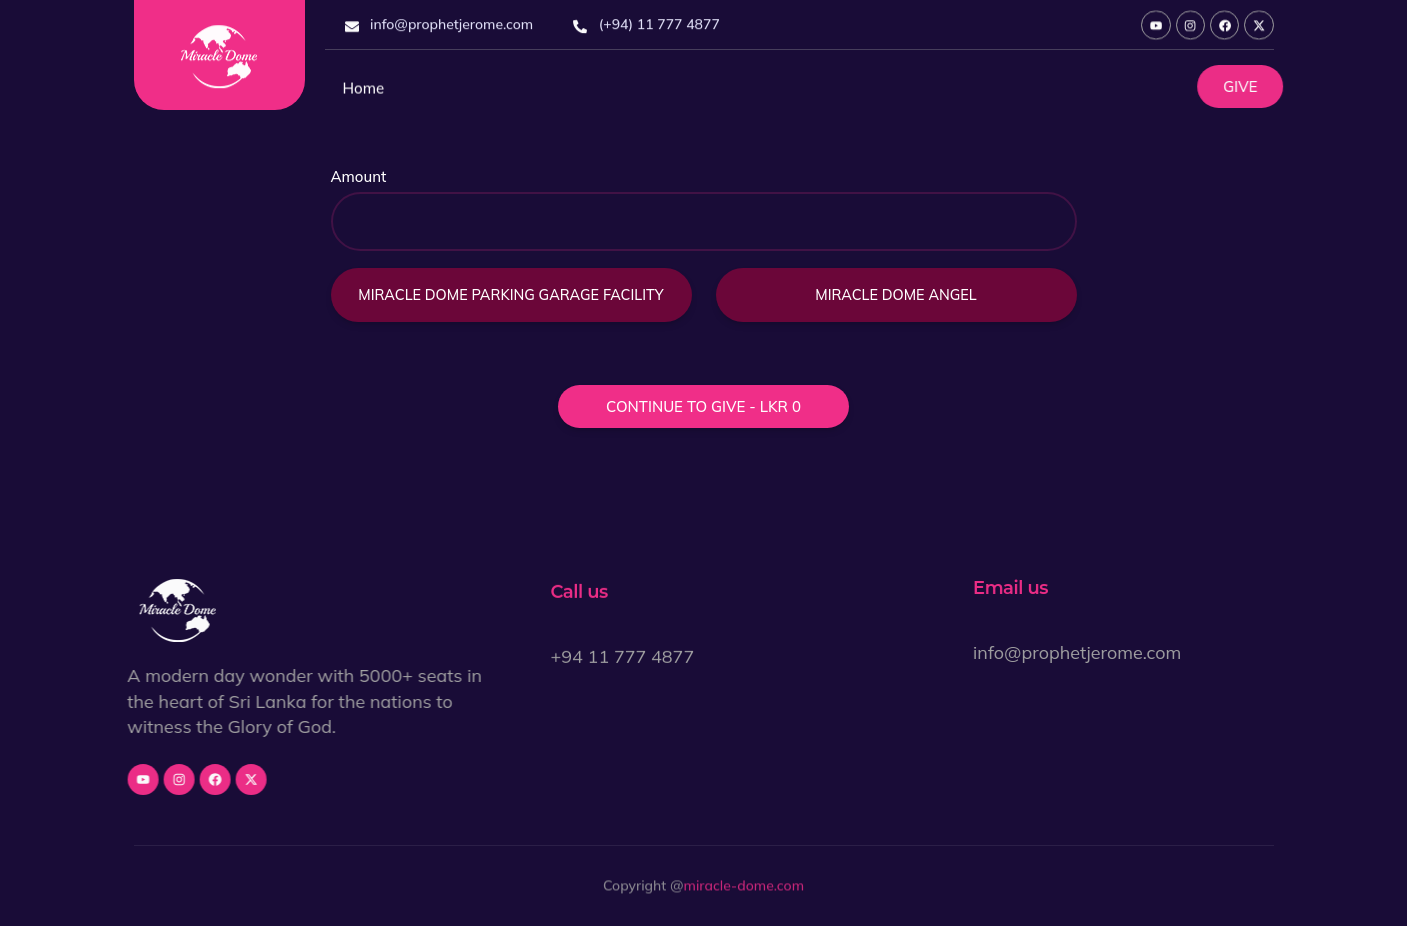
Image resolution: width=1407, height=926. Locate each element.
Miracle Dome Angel (895, 297)
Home (364, 96)
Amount (359, 178)
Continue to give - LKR (703, 408)
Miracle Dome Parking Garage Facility (510, 297)
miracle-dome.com (744, 889)
